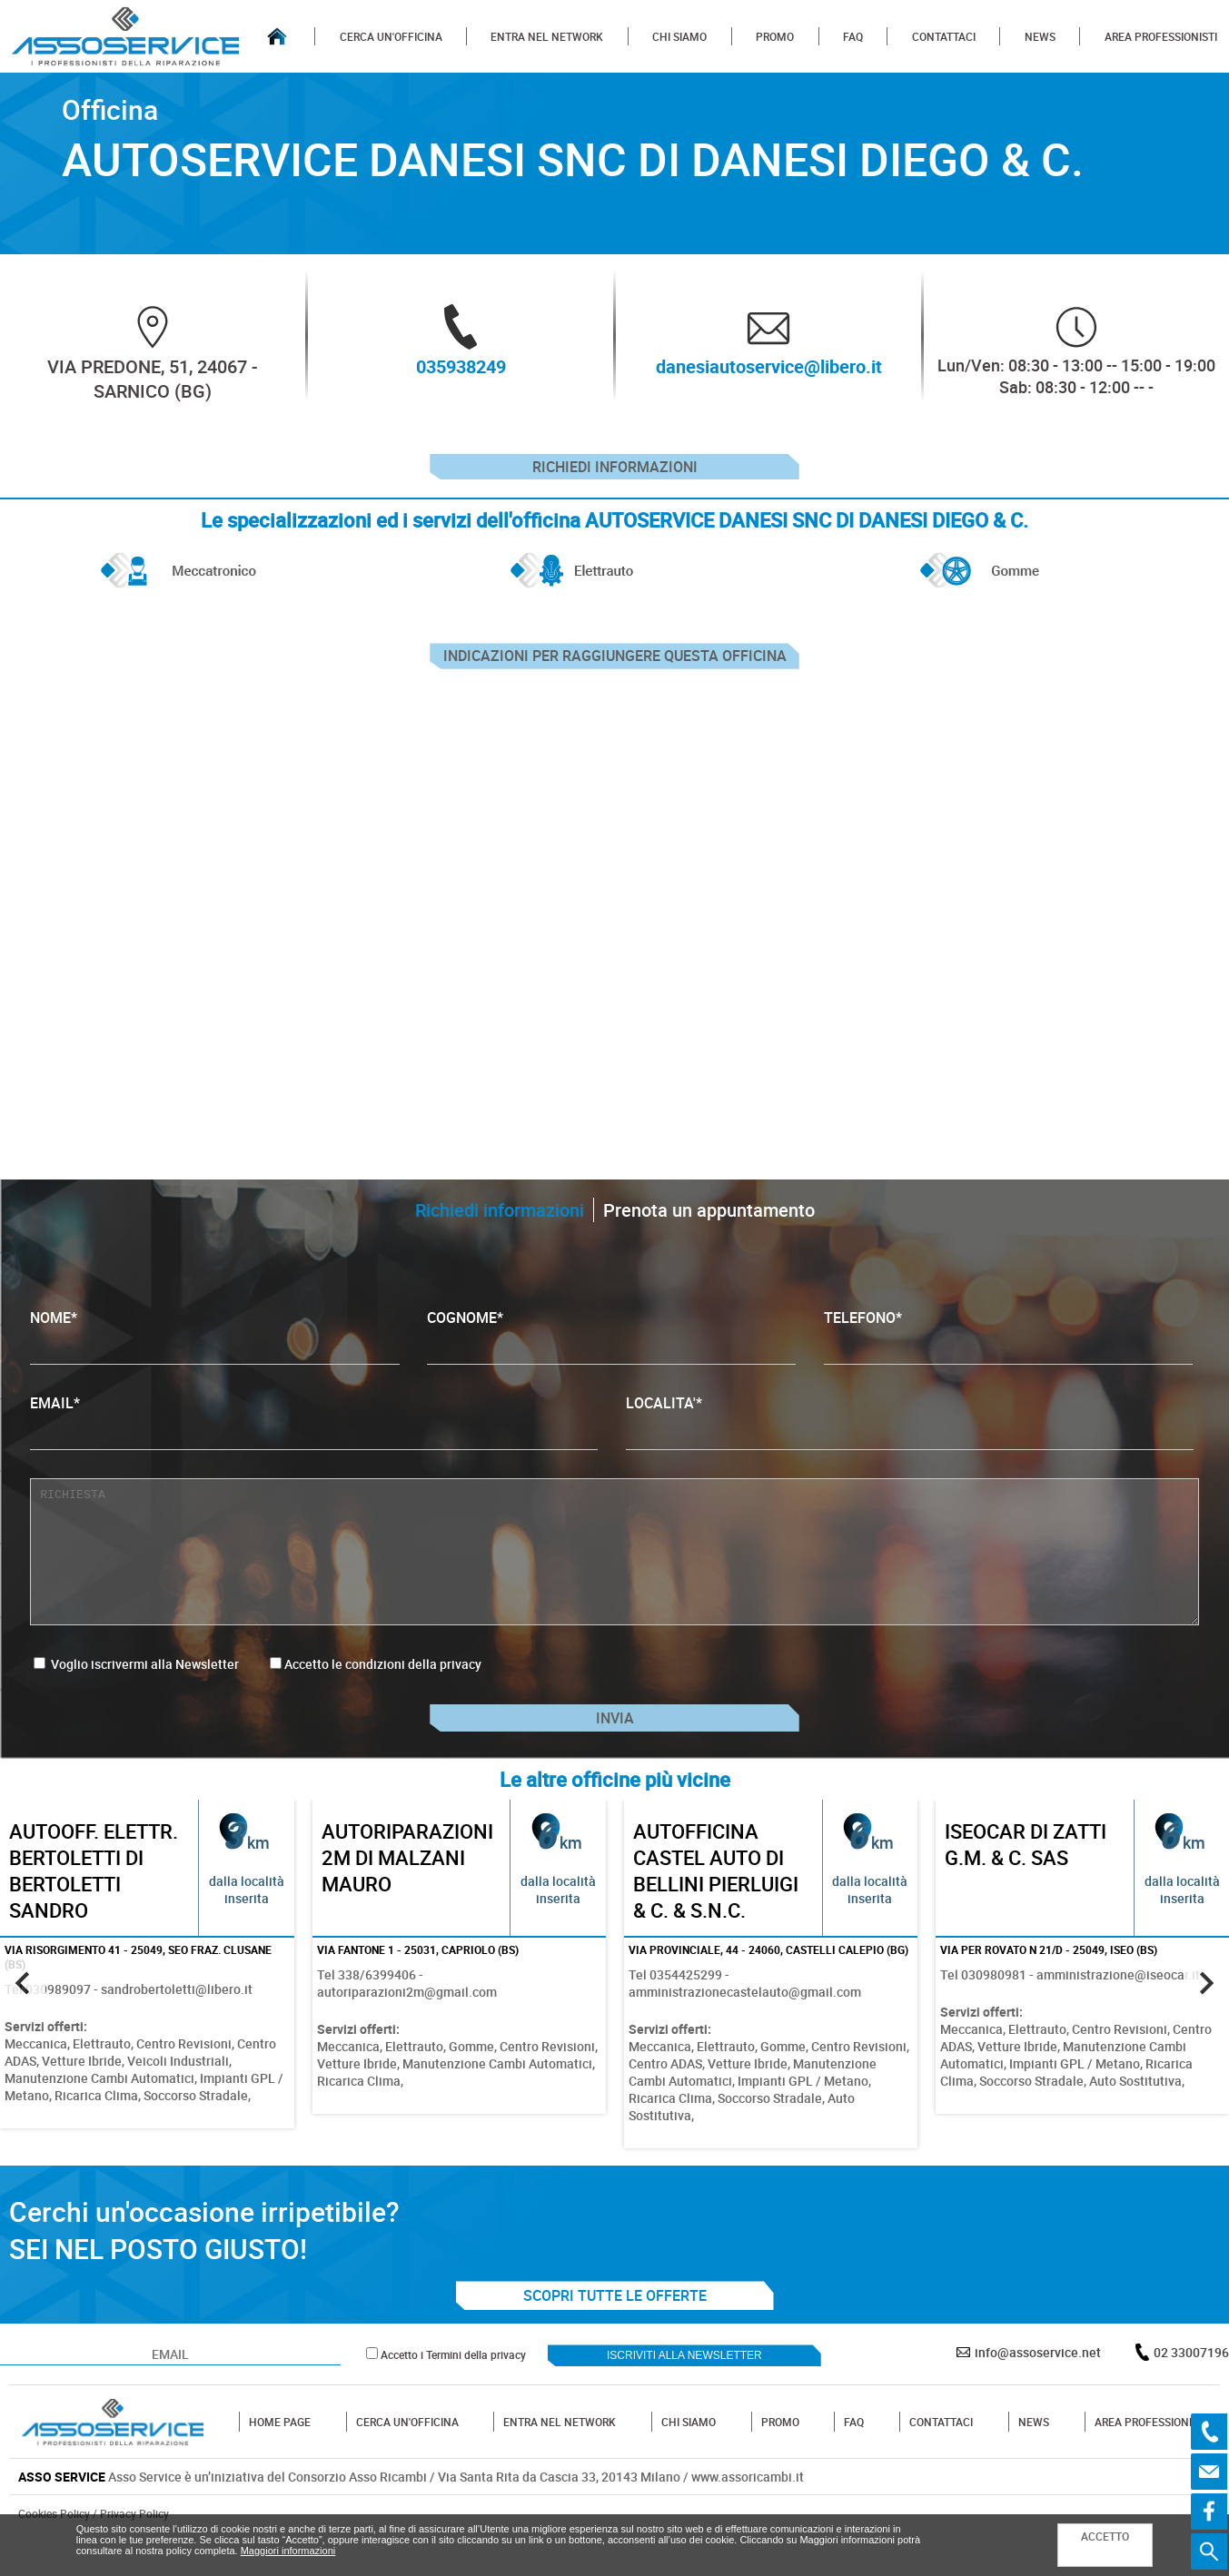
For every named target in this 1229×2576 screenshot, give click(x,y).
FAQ (853, 36)
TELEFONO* (1009, 1357)
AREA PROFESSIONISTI (1161, 36)
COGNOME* (612, 1357)
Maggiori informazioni (288, 2550)
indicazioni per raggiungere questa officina (614, 672)
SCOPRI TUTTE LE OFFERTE (615, 2332)
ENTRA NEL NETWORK (547, 36)
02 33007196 (1191, 2388)
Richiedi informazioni (614, 472)
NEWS (1040, 36)
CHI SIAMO (679, 36)
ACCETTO (1105, 2536)
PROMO (775, 36)
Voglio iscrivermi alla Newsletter (136, 1684)
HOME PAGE (280, 2458)
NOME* (215, 1357)
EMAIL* (314, 1442)
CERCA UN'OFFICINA (391, 36)
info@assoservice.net (1038, 2388)
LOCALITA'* (910, 1442)
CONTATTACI (944, 36)
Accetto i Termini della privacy (453, 2391)
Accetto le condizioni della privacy (382, 1684)
